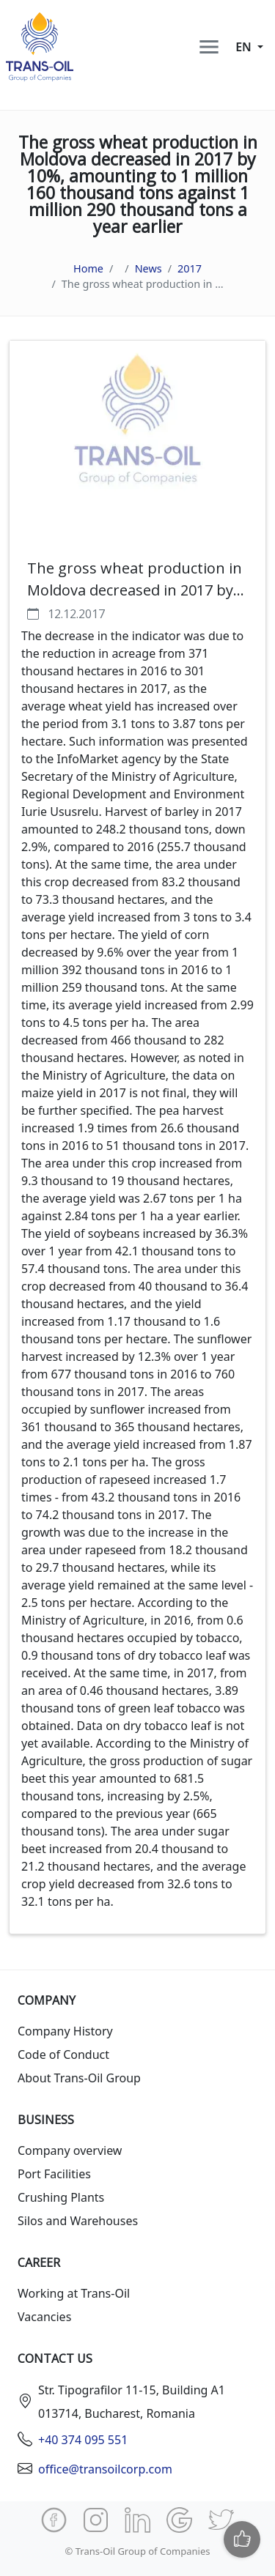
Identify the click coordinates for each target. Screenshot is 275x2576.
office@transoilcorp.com (105, 2469)
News (148, 268)
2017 (189, 268)
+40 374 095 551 (83, 2440)
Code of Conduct (63, 2054)
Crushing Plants (61, 2197)
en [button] (244, 47)
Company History (65, 2031)
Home (88, 268)
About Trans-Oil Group (79, 2078)
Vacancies (44, 2317)
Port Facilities (54, 2174)
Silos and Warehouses (78, 2221)
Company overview (70, 2150)
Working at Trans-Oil (74, 2293)
